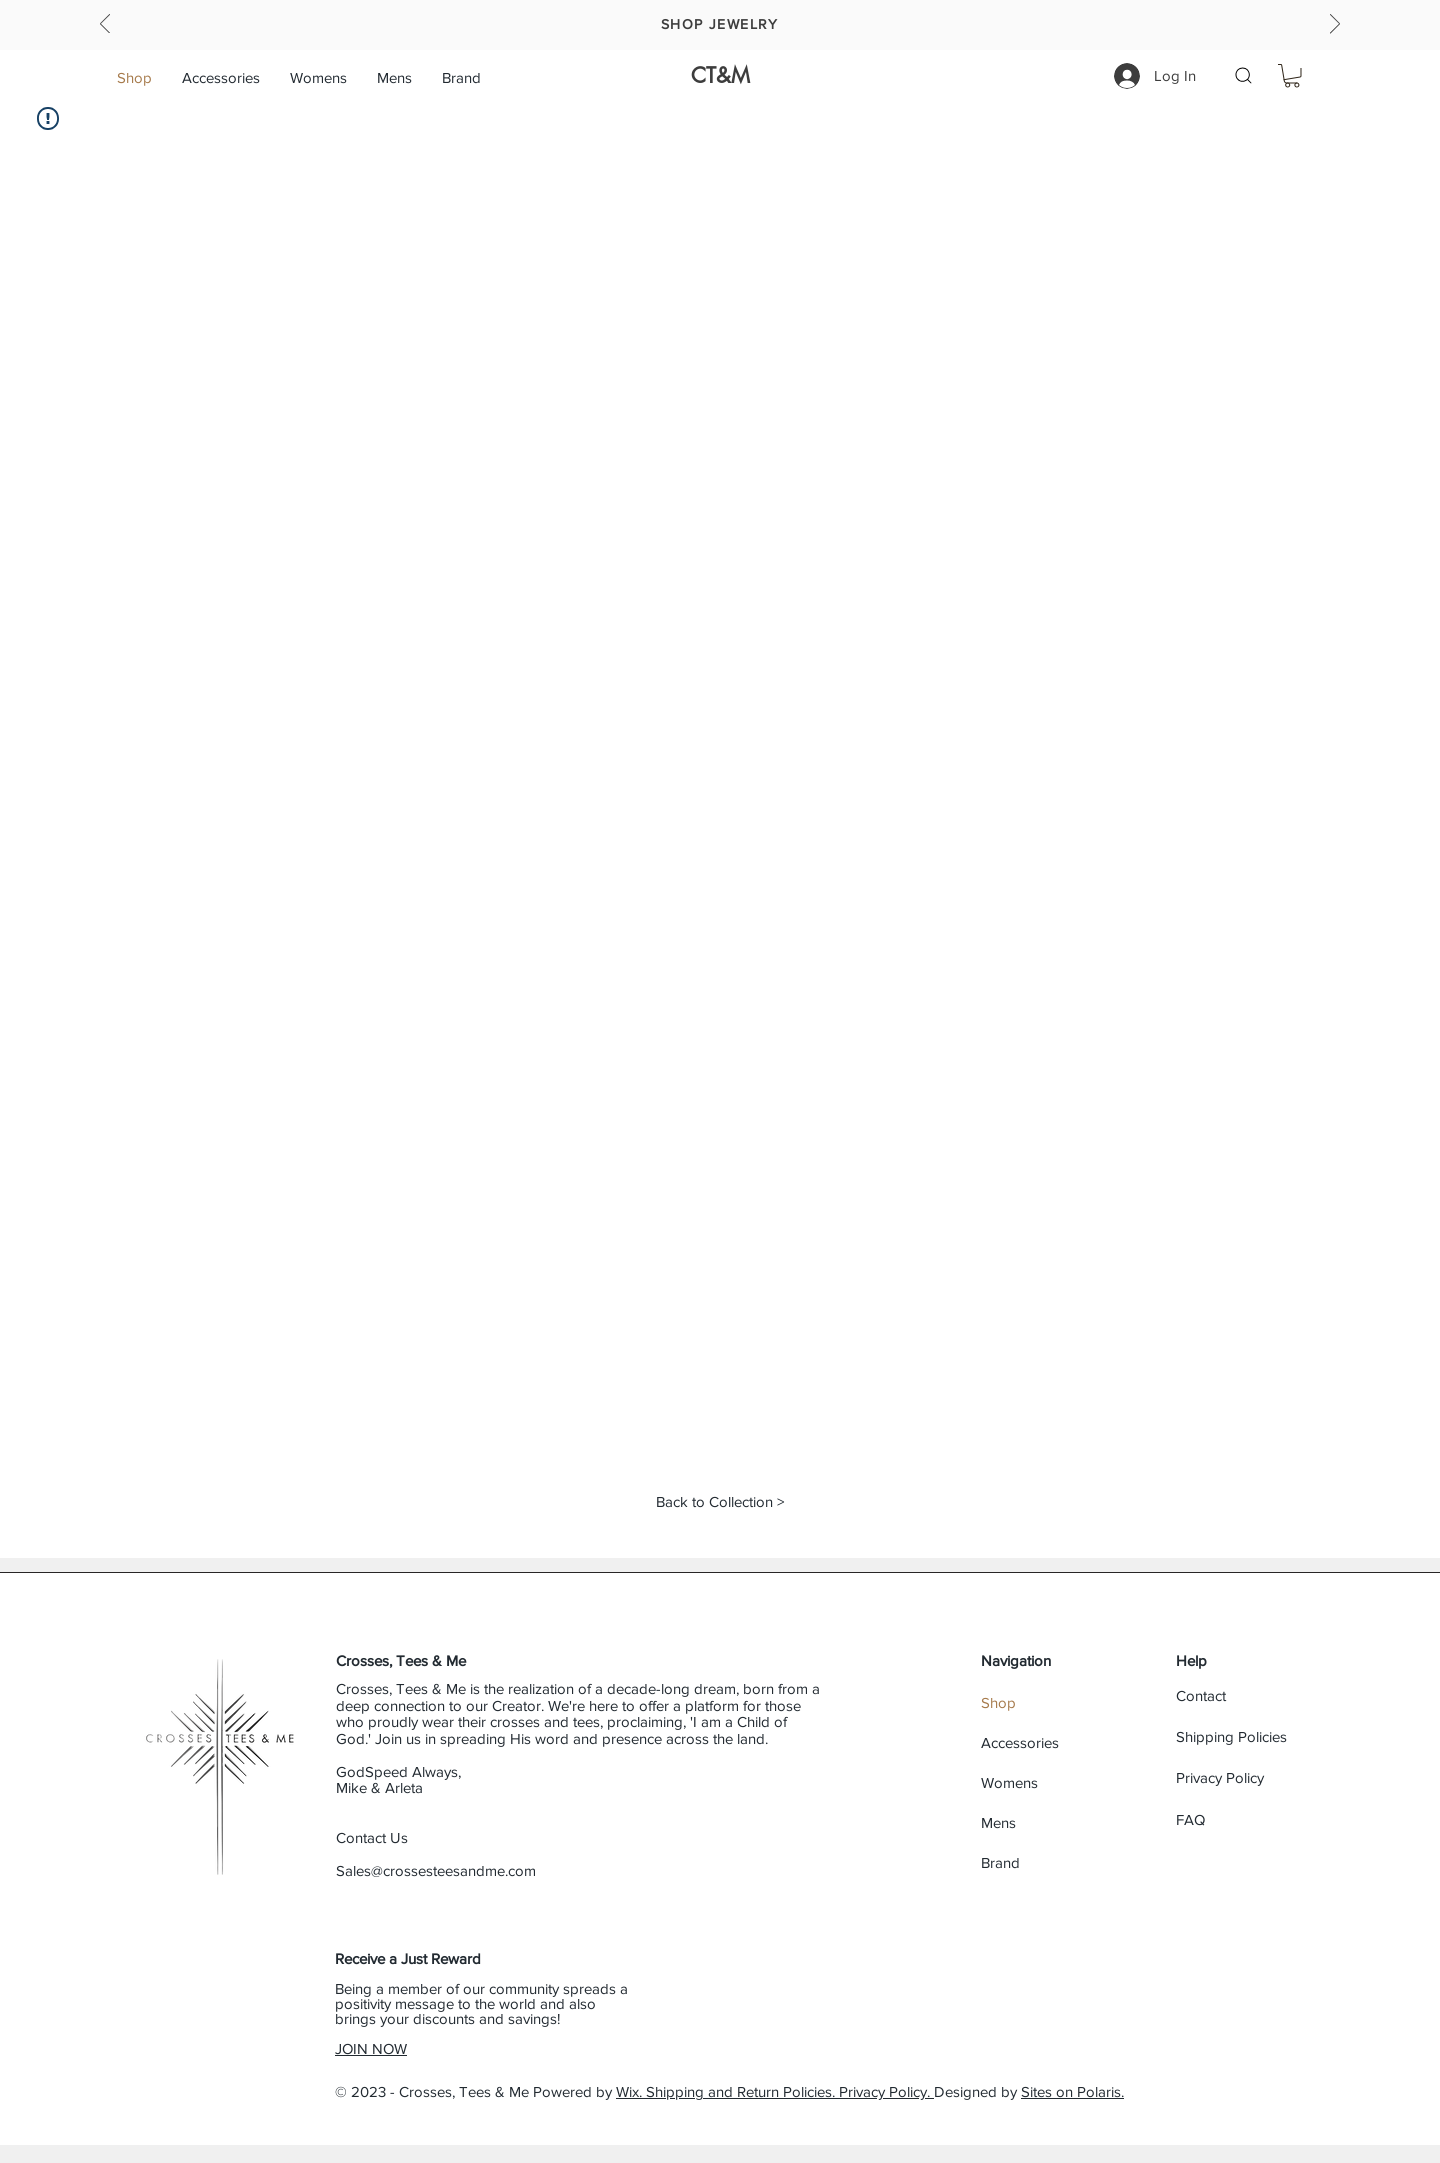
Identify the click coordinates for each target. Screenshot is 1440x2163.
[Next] (1335, 25)
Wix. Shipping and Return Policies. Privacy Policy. (775, 2091)
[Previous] (105, 25)
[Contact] (1247, 1695)
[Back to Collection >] (719, 1501)
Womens (1009, 1782)
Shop (998, 1702)
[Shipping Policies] (1247, 1736)
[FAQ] (1247, 1819)
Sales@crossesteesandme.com (436, 1870)
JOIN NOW (371, 2048)
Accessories (1020, 1742)
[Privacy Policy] (1247, 1777)
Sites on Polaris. (1072, 2091)
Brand (1000, 1862)
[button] (318, 77)
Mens (998, 1822)
